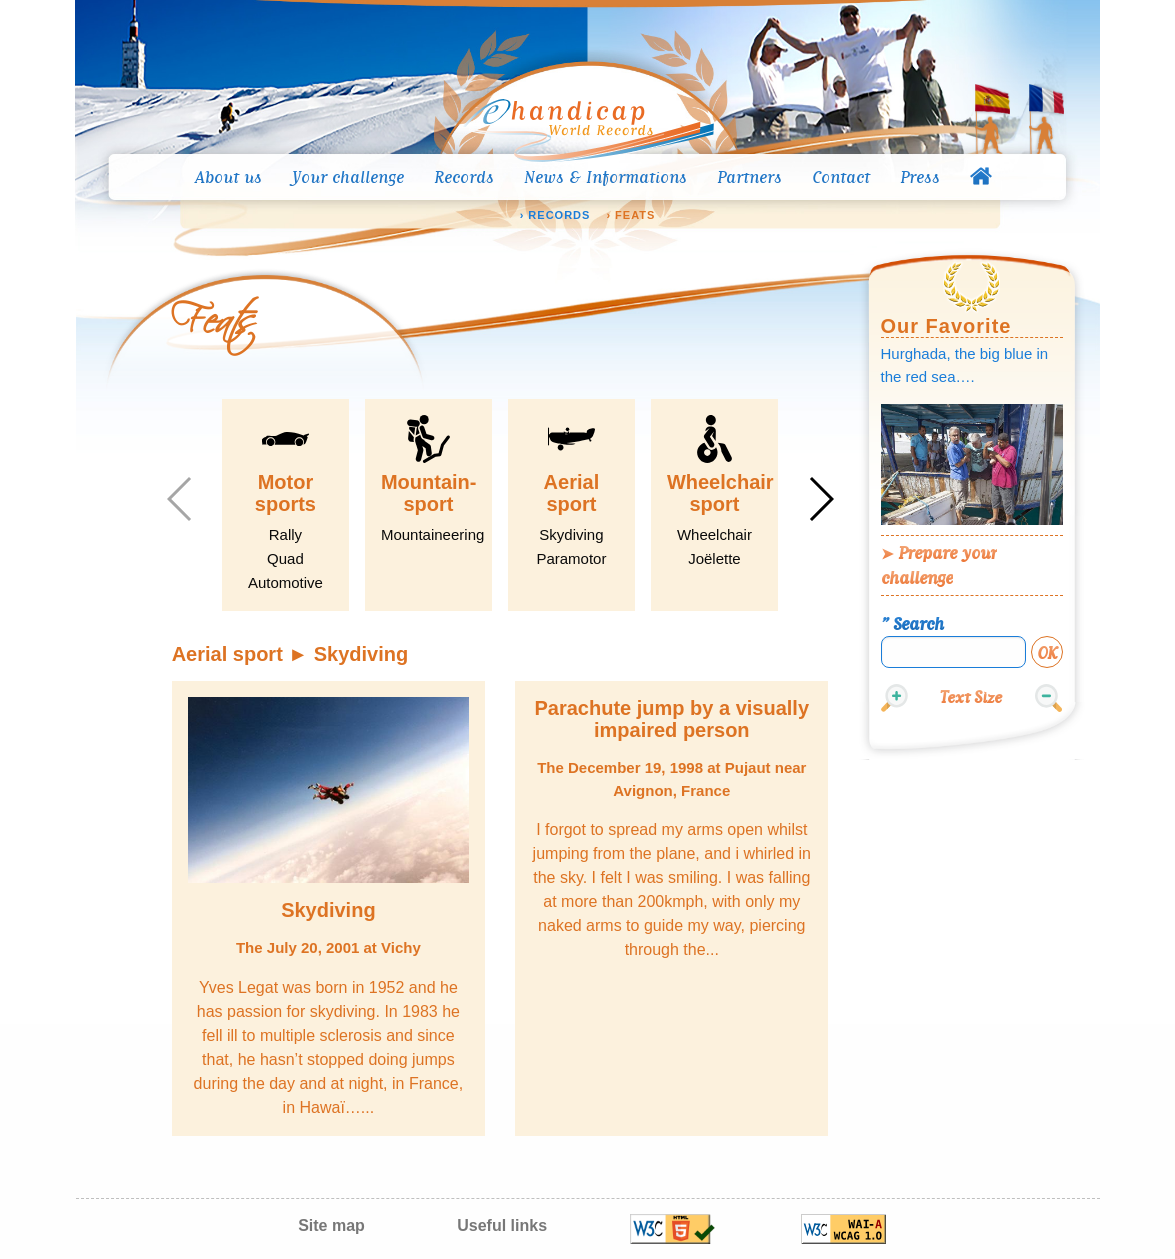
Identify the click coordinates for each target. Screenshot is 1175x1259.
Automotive (285, 582)
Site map (331, 1225)
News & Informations (605, 177)
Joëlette (714, 558)
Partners (749, 177)
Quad (285, 558)
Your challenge (348, 177)
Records (464, 177)
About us (228, 177)
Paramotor (571, 558)
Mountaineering (432, 534)
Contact (841, 177)
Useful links (502, 1225)
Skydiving (571, 534)
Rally (285, 534)
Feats (635, 215)
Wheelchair (714, 534)
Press (920, 177)
